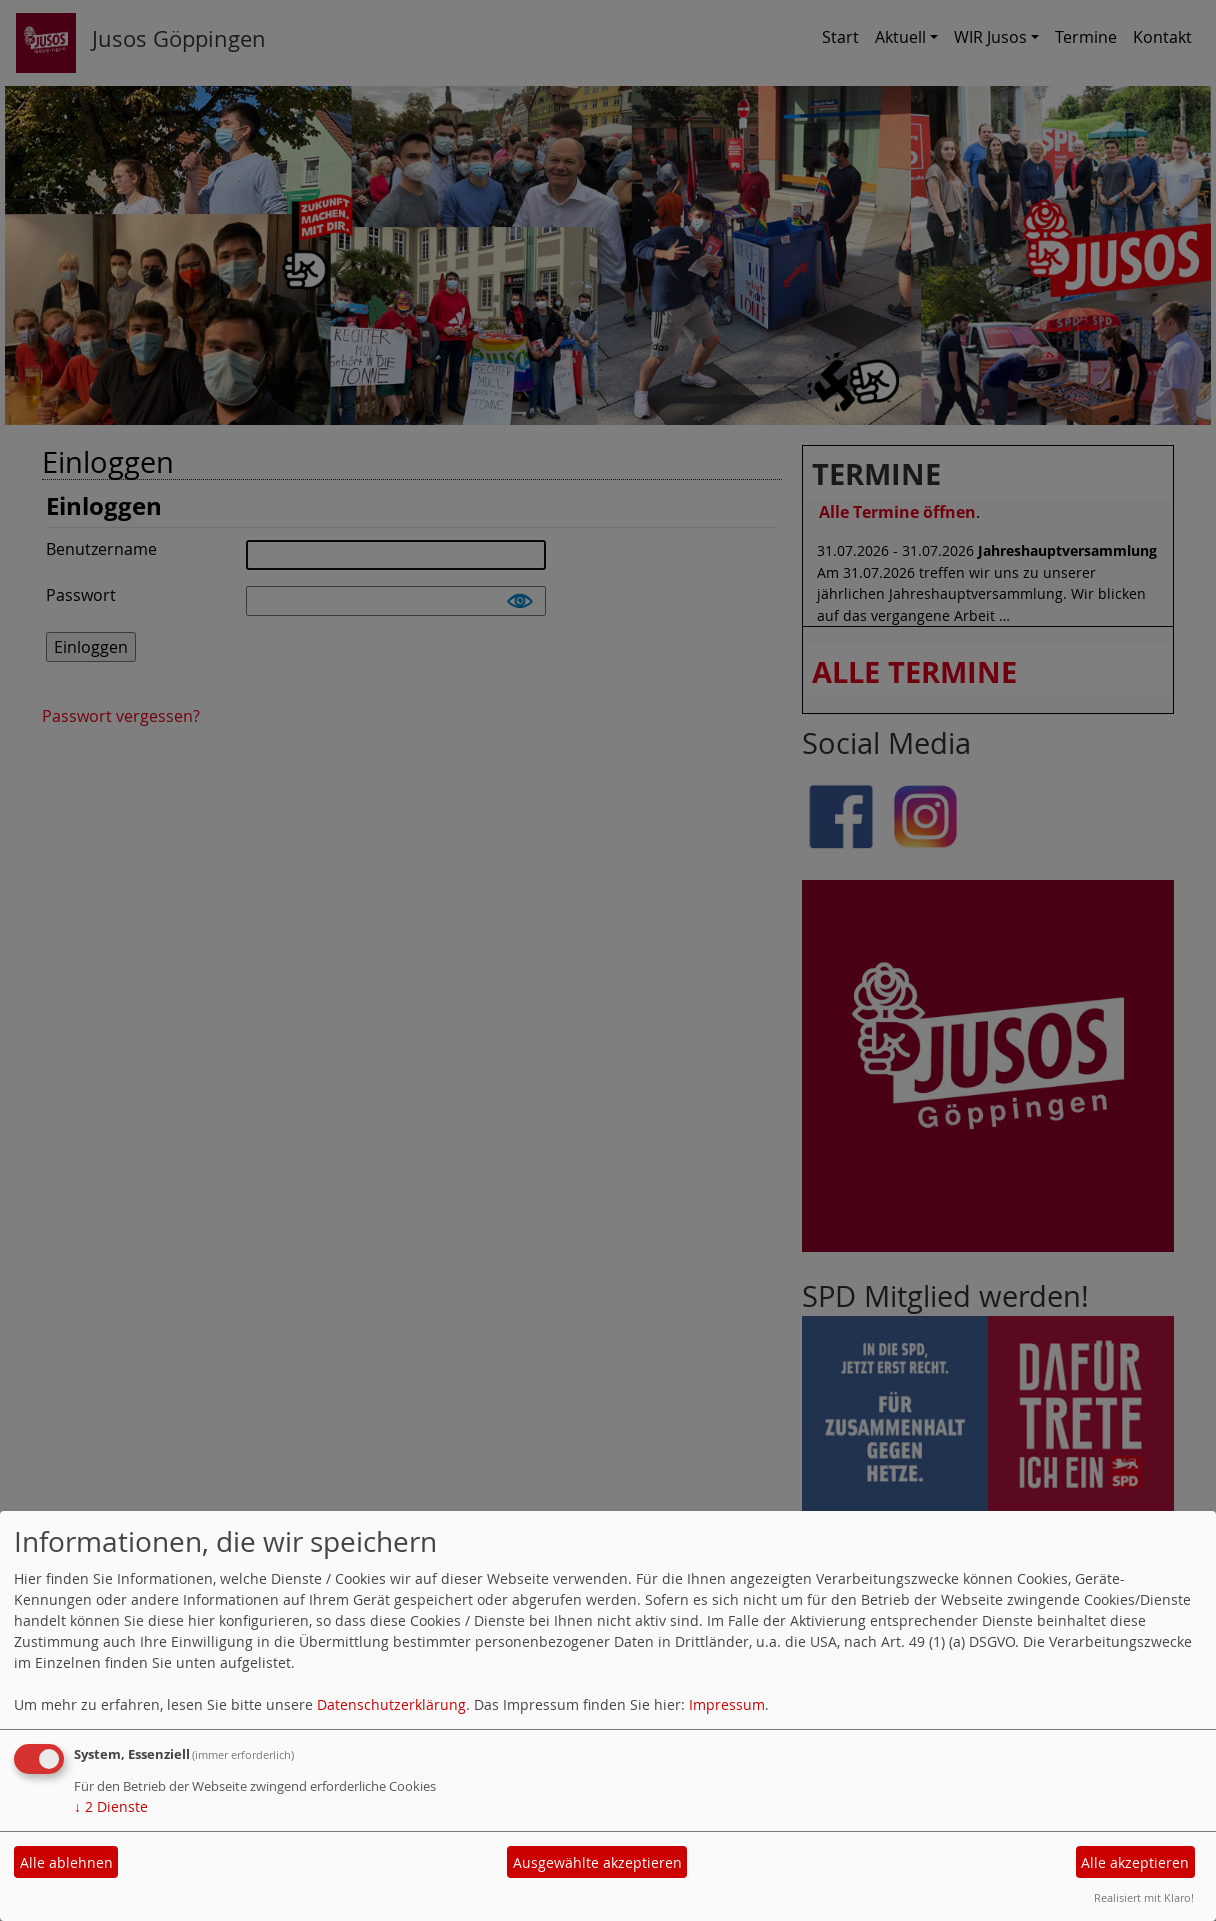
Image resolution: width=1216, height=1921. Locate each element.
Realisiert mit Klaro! (1144, 1897)
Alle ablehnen (66, 1862)
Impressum (727, 1704)
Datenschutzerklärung (391, 1704)
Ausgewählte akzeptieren (597, 1862)
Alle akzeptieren (1135, 1862)
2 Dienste (111, 1806)
